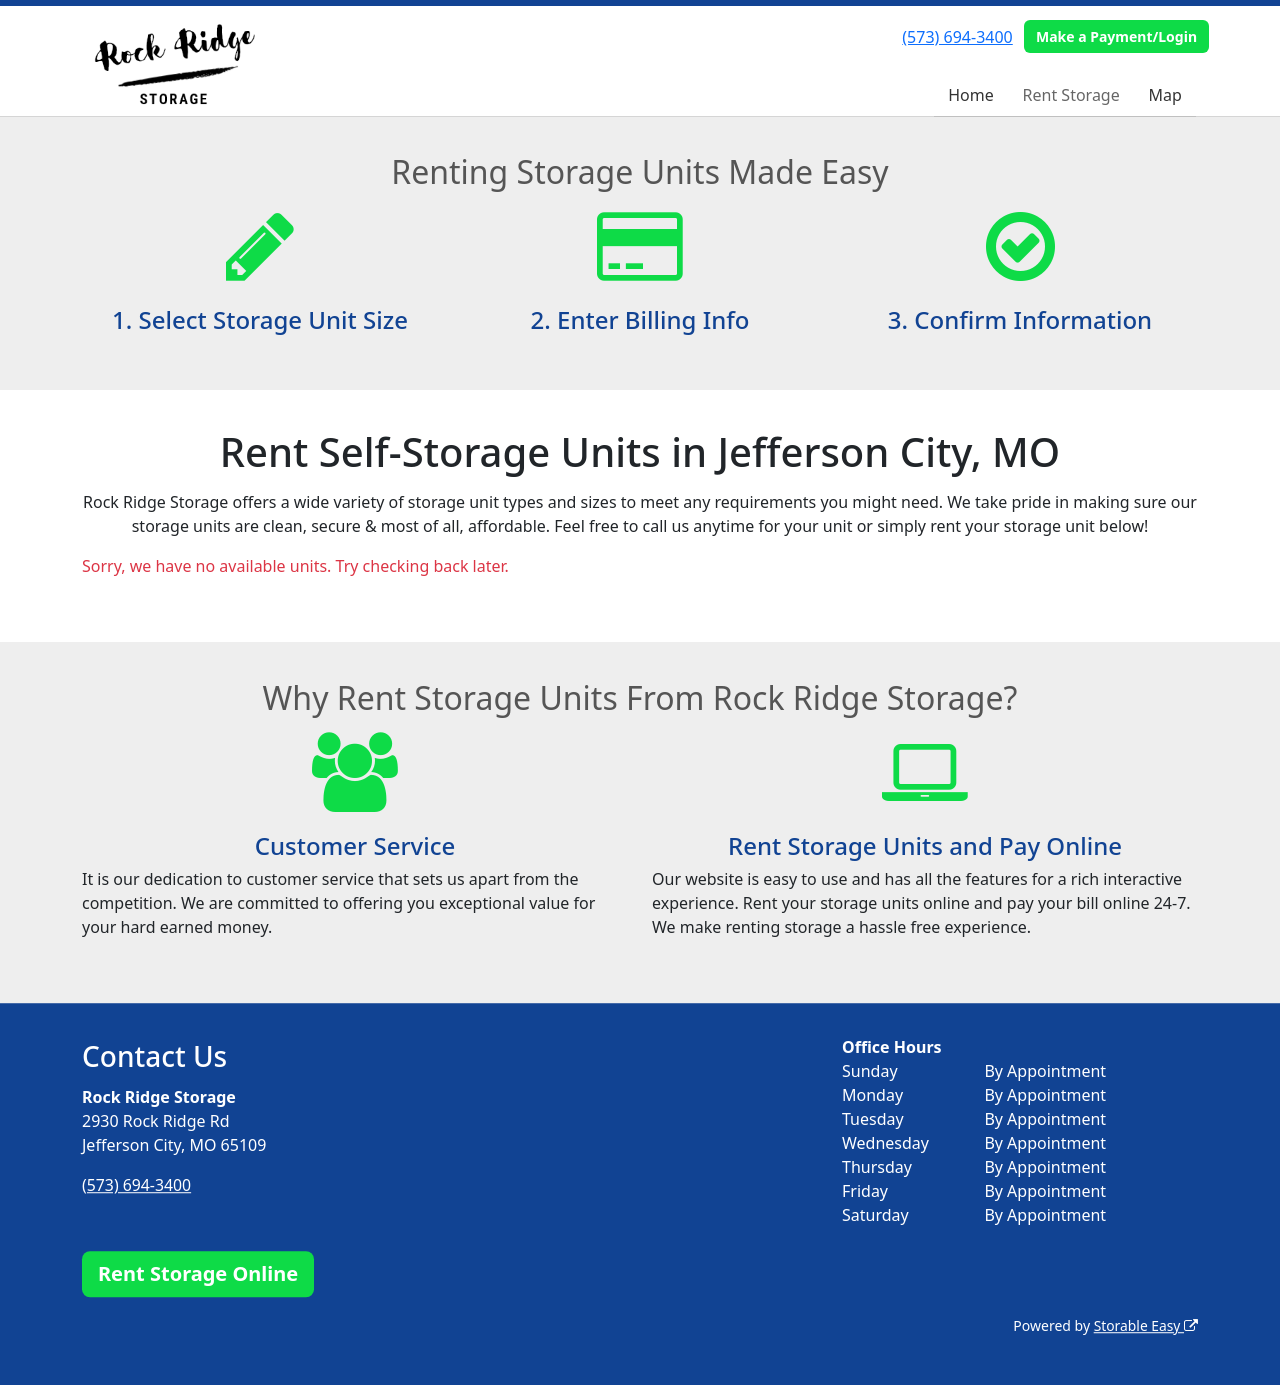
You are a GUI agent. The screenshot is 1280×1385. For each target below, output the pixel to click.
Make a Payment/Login (1116, 36)
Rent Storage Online (198, 1273)
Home (971, 95)
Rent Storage (1071, 95)
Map (1165, 95)
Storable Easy (1145, 1325)
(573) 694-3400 (957, 37)
